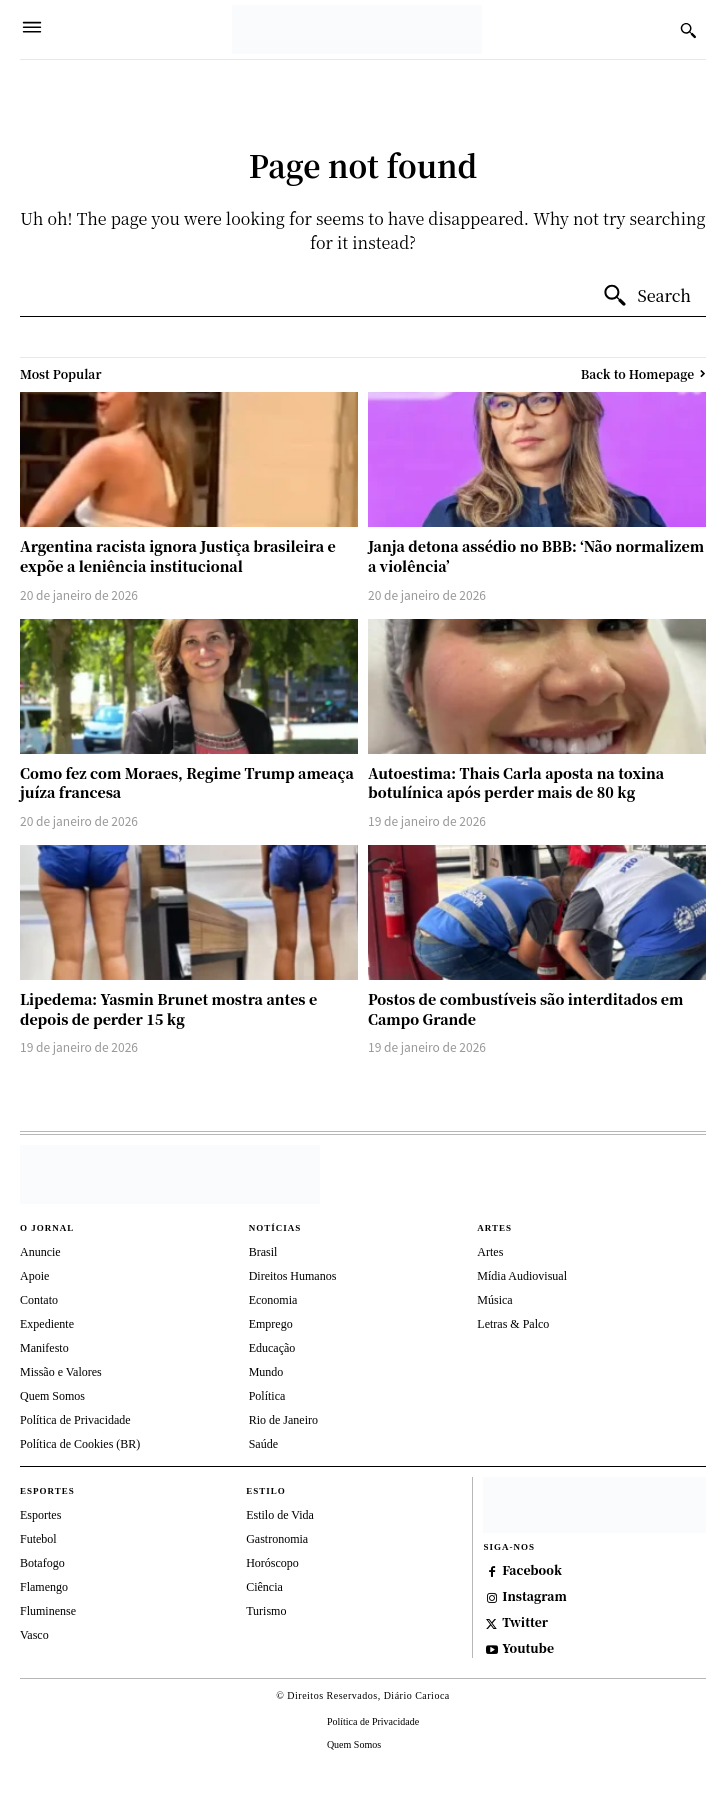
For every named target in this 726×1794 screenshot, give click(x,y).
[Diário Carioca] (357, 29)
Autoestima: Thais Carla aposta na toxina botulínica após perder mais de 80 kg (516, 783)
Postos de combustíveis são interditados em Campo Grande (525, 1009)
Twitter (525, 1622)
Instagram (534, 1596)
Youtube (528, 1648)
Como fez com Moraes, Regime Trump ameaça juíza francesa (187, 783)
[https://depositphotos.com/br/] (594, 1505)
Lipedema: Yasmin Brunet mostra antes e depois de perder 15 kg (168, 1009)
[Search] (646, 296)
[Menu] (32, 29)
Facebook (532, 1570)
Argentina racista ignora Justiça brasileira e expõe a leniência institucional (178, 556)
